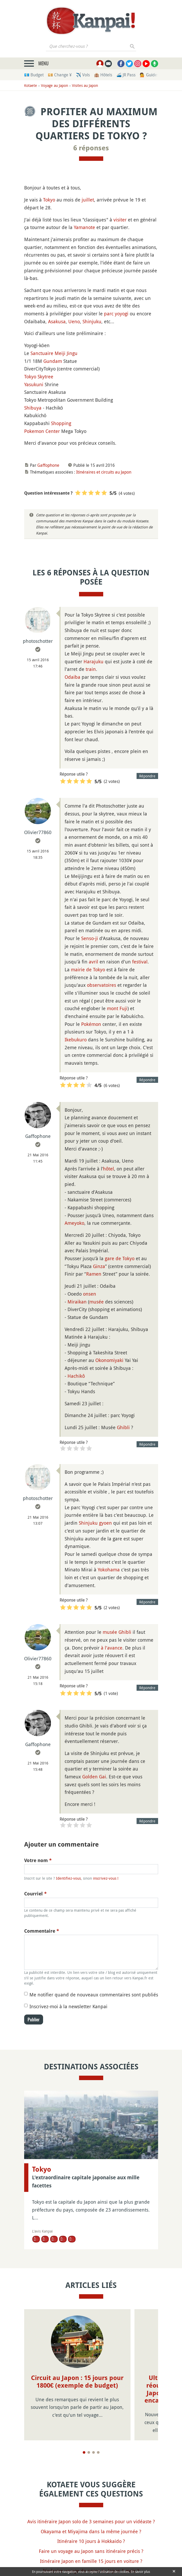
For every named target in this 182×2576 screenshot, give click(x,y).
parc (108, 313)
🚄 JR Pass (126, 75)
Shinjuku (91, 321)
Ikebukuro (76, 1039)
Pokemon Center (42, 431)
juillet (88, 200)
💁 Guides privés (155, 75)
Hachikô (76, 1376)
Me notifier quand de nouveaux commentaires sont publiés (93, 1994)
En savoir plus (140, 2571)
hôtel (108, 1168)
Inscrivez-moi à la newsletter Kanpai (68, 2006)
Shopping (61, 423)
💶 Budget (34, 75)
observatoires (101, 985)
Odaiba (72, 677)
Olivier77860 (37, 832)
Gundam (52, 361)
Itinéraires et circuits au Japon (103, 472)
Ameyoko (74, 1223)
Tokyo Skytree (38, 376)
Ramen (93, 1274)
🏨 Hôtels (103, 75)
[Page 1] (84, 2452)
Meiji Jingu (66, 353)
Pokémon (91, 1024)
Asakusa (57, 321)
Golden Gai (94, 1776)
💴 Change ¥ (60, 75)
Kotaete (30, 85)
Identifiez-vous (68, 1878)
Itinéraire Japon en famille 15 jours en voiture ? (91, 2561)
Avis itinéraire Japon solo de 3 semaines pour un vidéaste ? (91, 2521)
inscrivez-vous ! (105, 1878)
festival (140, 961)
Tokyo (49, 200)
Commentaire (41, 1931)
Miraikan (77, 1301)
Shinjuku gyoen (95, 1523)
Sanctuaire (41, 353)
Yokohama (109, 1569)
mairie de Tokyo (88, 969)
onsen (89, 1294)
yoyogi (121, 313)
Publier (34, 2019)
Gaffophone (48, 465)
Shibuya (32, 408)
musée (96, 1301)
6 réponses (91, 148)
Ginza (99, 1266)
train (91, 669)
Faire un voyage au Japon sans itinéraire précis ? (91, 2551)
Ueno (74, 321)
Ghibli (123, 1427)
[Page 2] (88, 2452)
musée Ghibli (117, 1632)
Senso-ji (89, 938)
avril (93, 961)
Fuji (123, 1008)
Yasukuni (33, 384)
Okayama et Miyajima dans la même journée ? (91, 2531)
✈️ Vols (83, 75)
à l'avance (111, 1648)
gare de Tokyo (119, 1258)
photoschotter (38, 641)
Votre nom (38, 1860)
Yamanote (84, 227)
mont (112, 1008)
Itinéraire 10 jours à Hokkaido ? (91, 2541)
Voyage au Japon (54, 85)
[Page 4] (98, 2452)
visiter (120, 219)
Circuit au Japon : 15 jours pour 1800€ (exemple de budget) (77, 2381)
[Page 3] (93, 2452)
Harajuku (93, 661)
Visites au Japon (85, 85)
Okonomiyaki (109, 1360)
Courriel (35, 1893)
